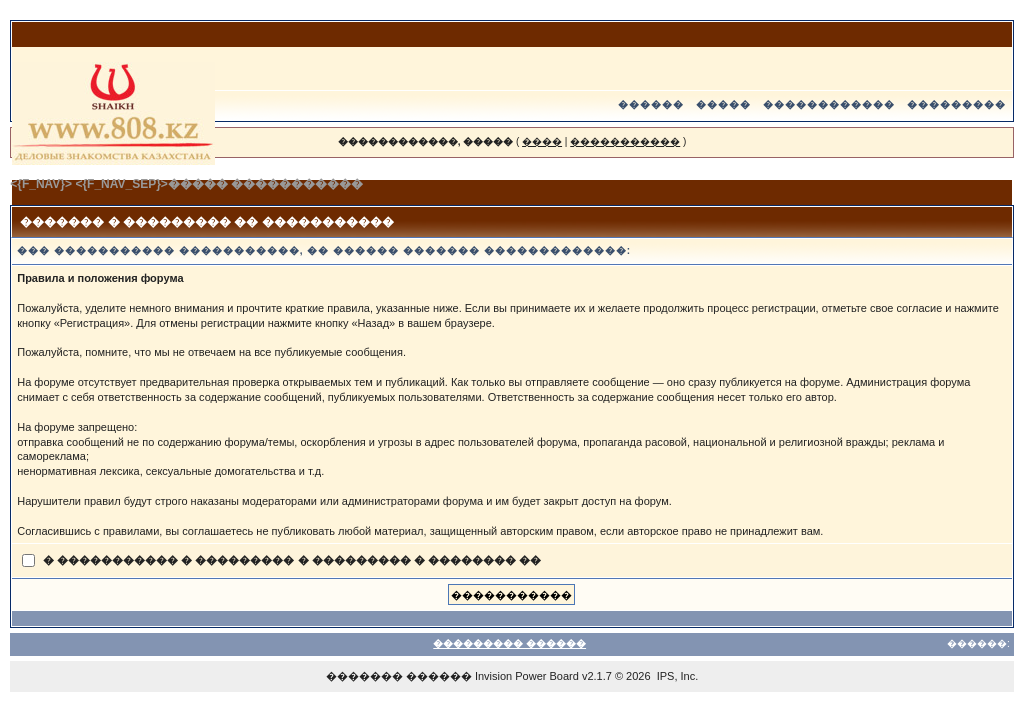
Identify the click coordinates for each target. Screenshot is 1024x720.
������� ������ (399, 676)
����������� (625, 141)
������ (651, 104)
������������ (829, 104)
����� (723, 104)
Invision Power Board (527, 676)
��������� (956, 104)
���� (542, 141)
